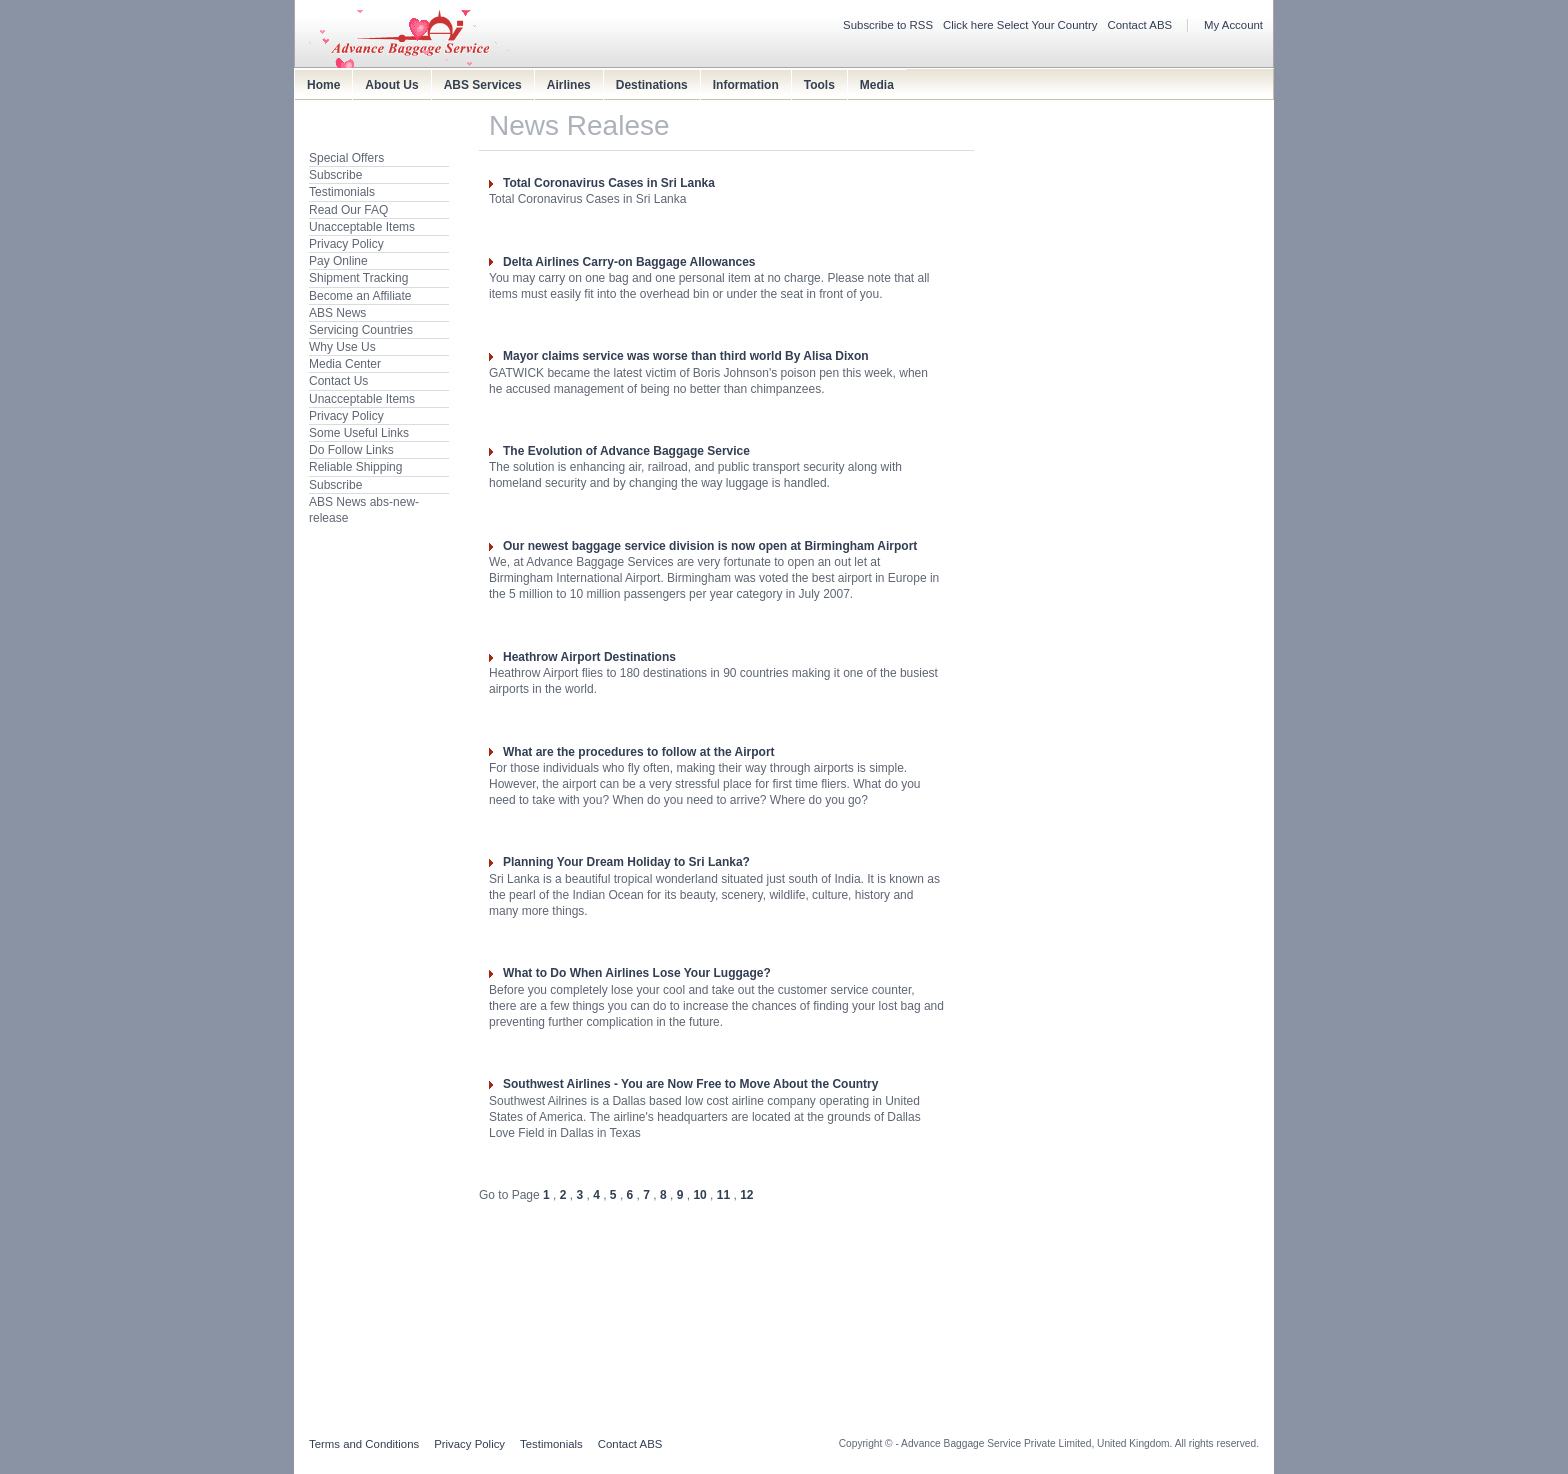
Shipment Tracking (358, 278)
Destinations (652, 85)
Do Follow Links (351, 450)
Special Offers (346, 158)
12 (746, 1195)
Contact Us (338, 381)
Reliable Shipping (355, 467)
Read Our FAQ (348, 210)
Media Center (345, 364)
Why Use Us (342, 347)
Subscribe (335, 175)
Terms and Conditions (364, 1444)
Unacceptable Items (362, 227)
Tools (819, 85)
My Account (1233, 25)
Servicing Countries (361, 330)
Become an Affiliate (360, 296)
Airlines (569, 85)
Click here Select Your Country (1020, 25)
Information (746, 85)
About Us (391, 85)
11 (723, 1195)
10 (699, 1195)
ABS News (337, 313)
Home (323, 85)
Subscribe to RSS (888, 25)
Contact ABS (1140, 25)
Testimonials (342, 192)
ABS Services (483, 85)
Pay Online (338, 261)
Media (877, 85)
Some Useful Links (359, 433)
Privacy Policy (346, 244)
